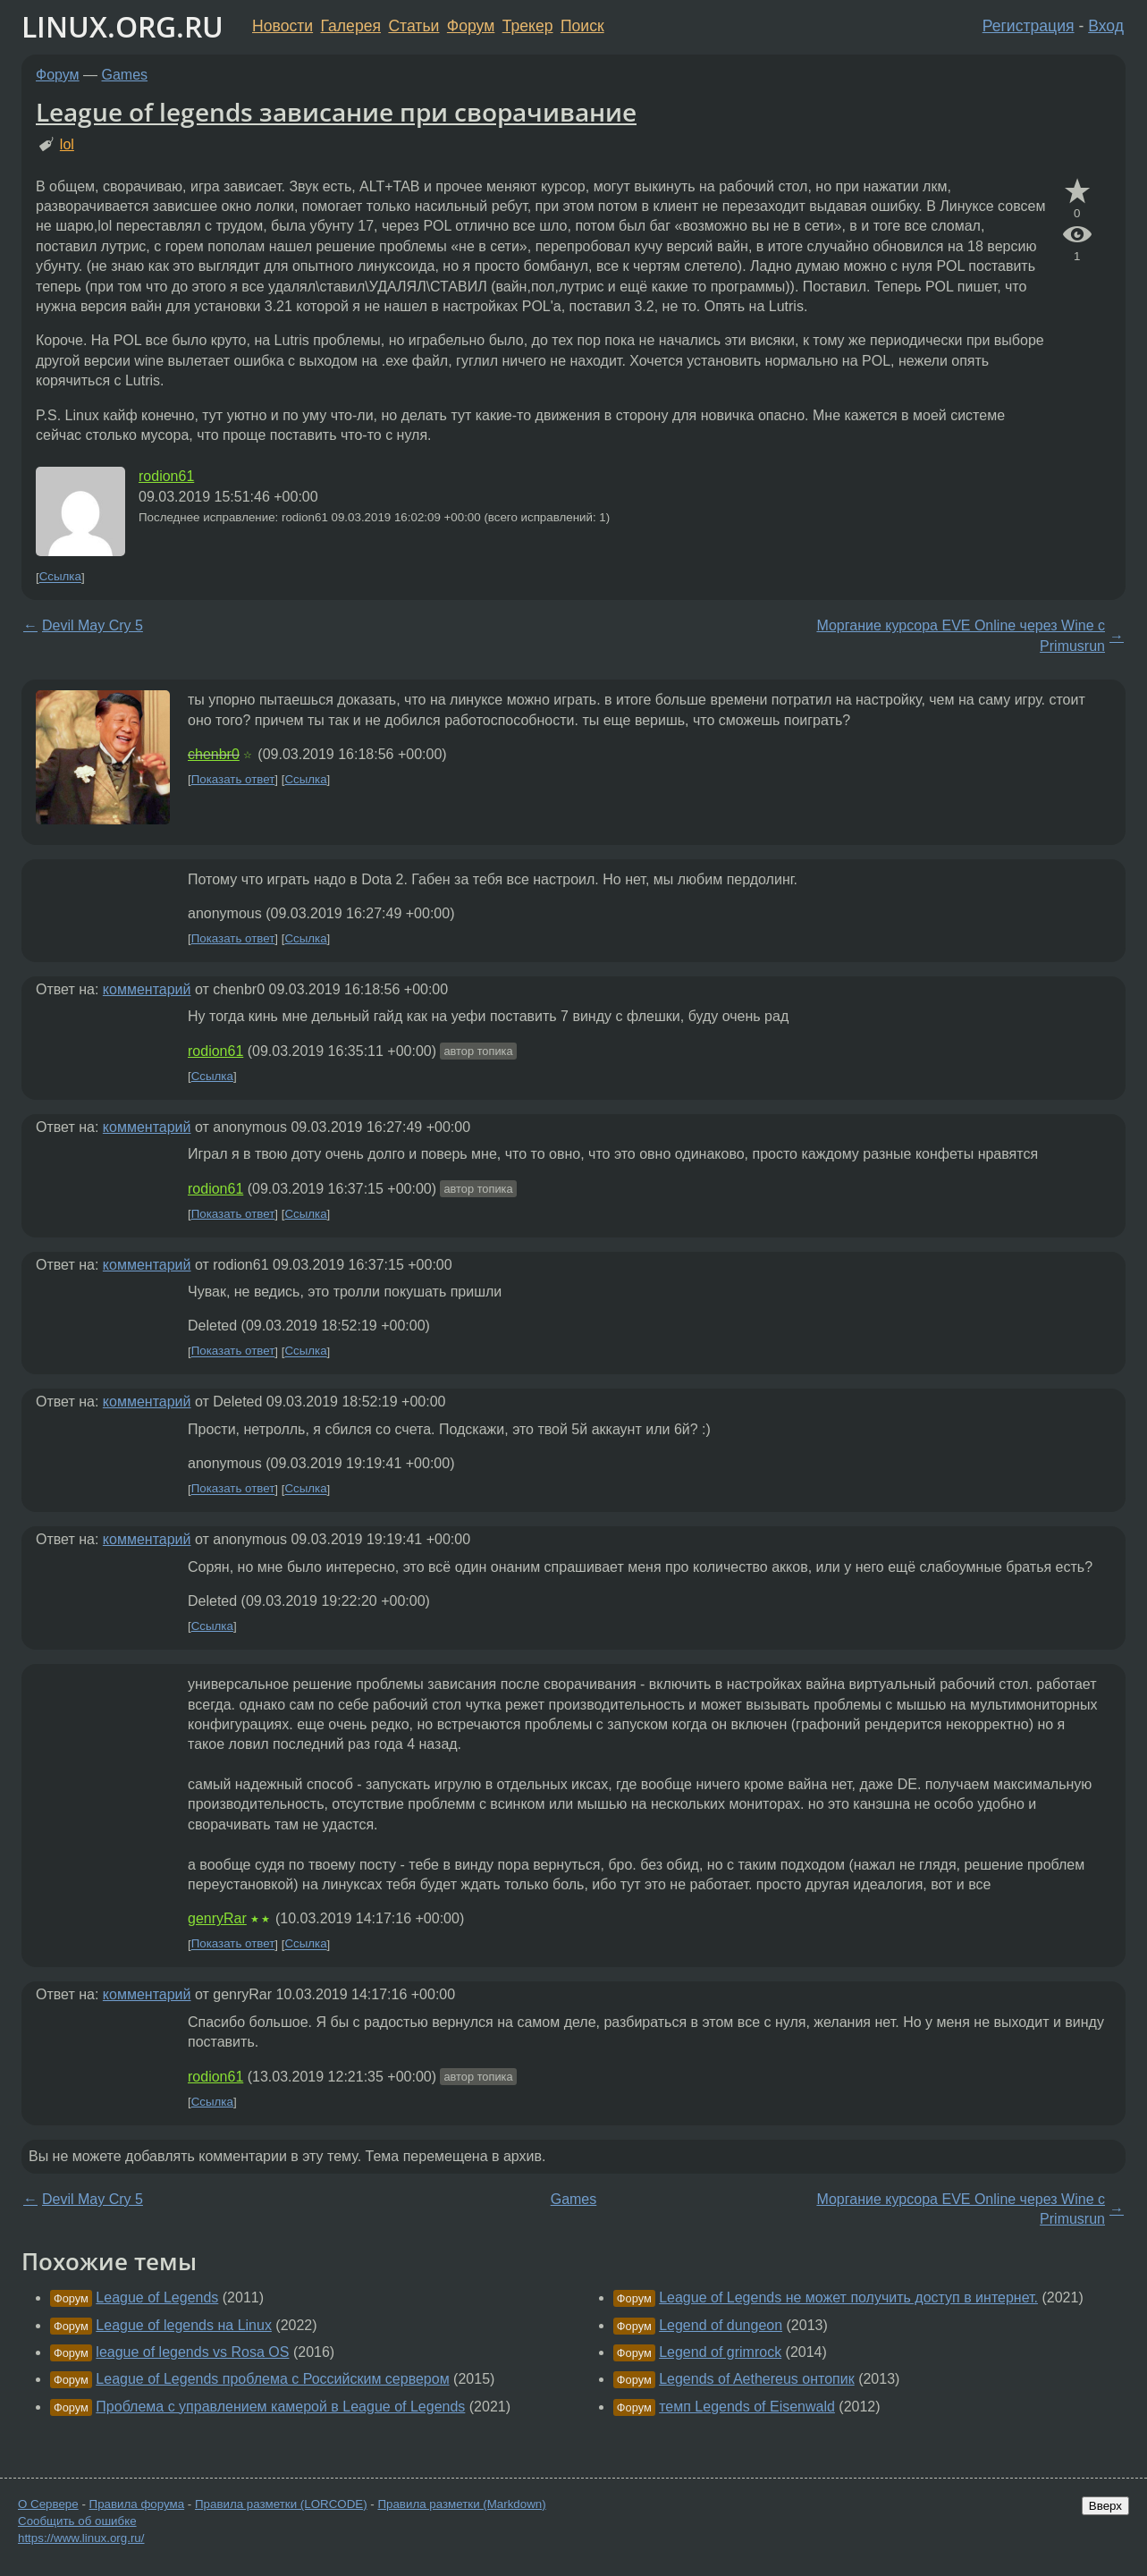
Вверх (1105, 2506)
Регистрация (1029, 26)
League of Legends (157, 2297)
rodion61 (166, 476)
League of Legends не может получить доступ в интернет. (848, 2297)
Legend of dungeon (720, 2325)
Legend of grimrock (720, 2352)
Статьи (413, 26)
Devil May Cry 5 (92, 625)
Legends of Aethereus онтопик (757, 2378)
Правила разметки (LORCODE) (281, 2504)
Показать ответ (233, 779)
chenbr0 (214, 754)
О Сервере (48, 2504)
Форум (470, 26)
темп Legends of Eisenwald (747, 2406)
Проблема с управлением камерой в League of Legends (280, 2406)
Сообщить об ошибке (77, 2521)
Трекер (527, 26)
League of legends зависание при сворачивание (336, 112)
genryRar (217, 1918)
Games (125, 74)
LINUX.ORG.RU (122, 26)
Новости (282, 26)
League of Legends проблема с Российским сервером (272, 2378)
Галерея (351, 26)
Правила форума (137, 2504)
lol (67, 144)
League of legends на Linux (184, 2325)
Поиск (582, 26)
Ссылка (60, 577)
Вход (1106, 26)
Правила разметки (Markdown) (461, 2504)
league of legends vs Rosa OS (192, 2352)
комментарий (147, 989)
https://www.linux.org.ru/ (81, 2538)
